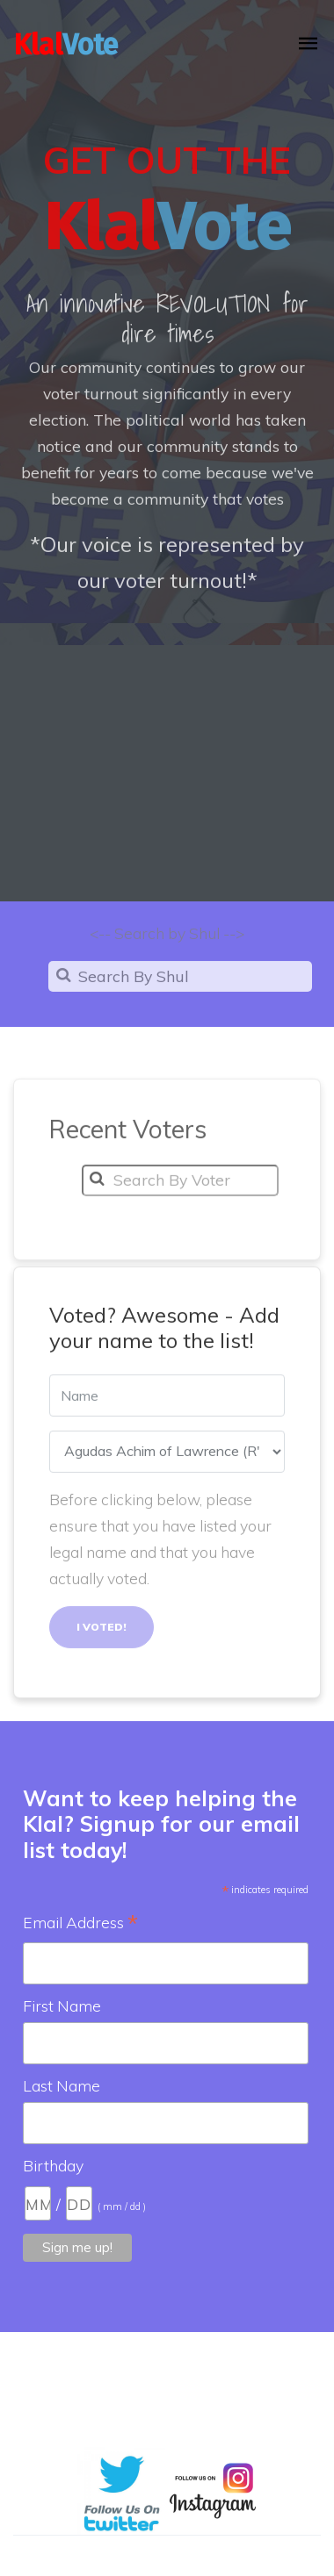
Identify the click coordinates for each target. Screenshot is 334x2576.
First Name (62, 2005)
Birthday (53, 2165)
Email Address (80, 1924)
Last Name (61, 2085)
